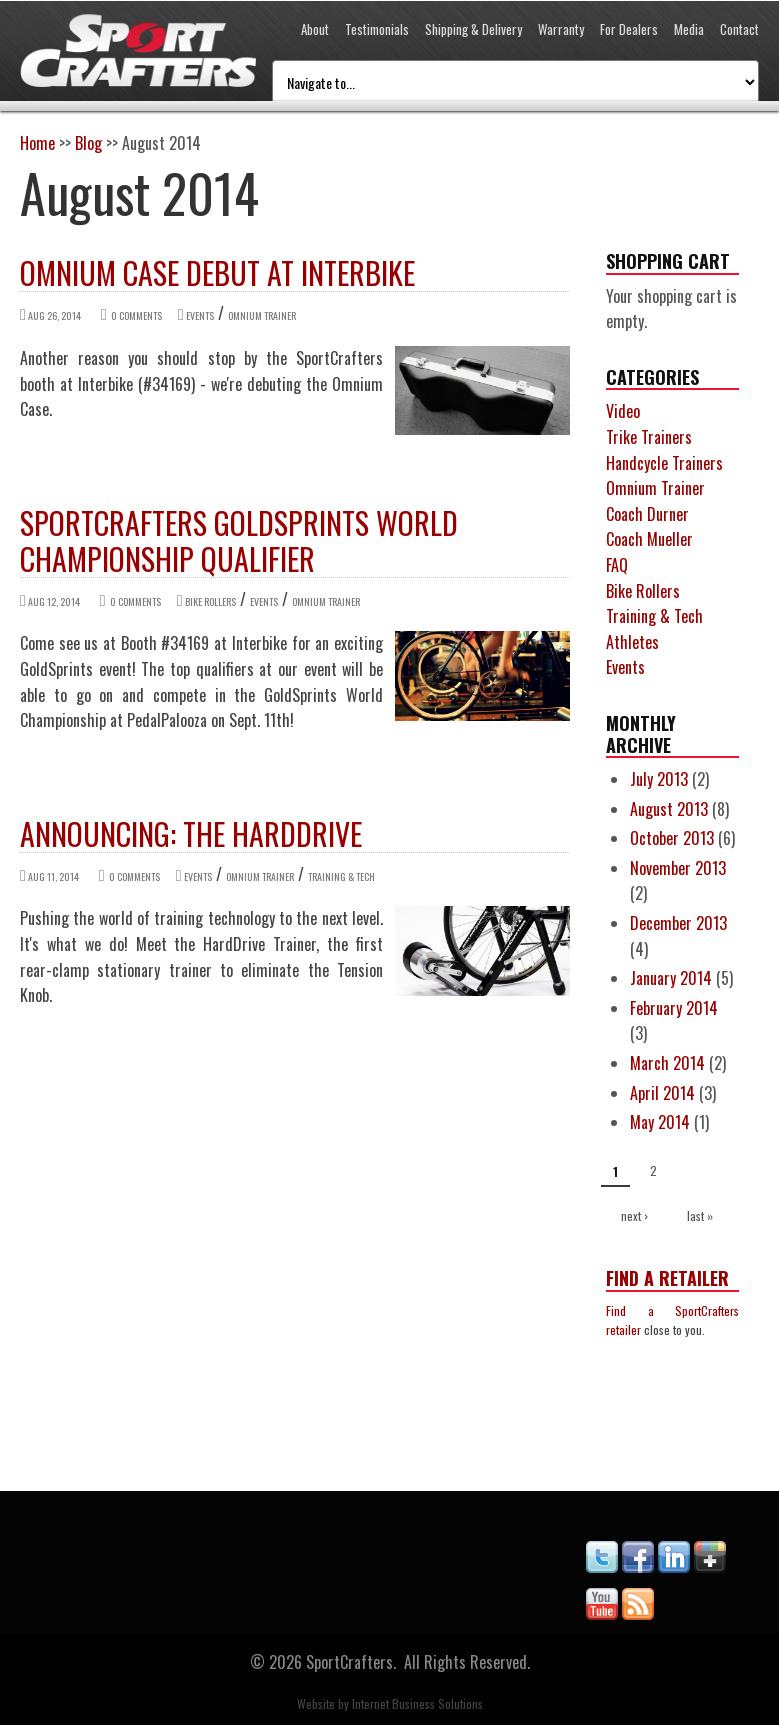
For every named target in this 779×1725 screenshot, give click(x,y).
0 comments (136, 315)
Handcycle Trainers (664, 463)
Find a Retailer (667, 1278)
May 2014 (660, 1122)
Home (37, 143)
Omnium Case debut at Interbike (217, 272)
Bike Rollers (210, 601)
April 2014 (662, 1093)
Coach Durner (647, 514)
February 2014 (674, 1008)
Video (623, 411)
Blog (88, 143)
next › (634, 1215)
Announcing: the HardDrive (191, 833)
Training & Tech (341, 876)
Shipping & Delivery (473, 29)
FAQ (617, 565)
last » (700, 1215)
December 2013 (678, 923)
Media (689, 29)
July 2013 (659, 779)
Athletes (632, 642)
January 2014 (671, 978)
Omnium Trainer (262, 315)
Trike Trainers (649, 437)
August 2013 (669, 809)
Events (200, 315)
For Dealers (629, 29)
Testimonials (377, 29)
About (315, 29)
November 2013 (678, 868)
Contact (739, 29)
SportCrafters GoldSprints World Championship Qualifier (239, 540)
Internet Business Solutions (417, 1703)
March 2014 (667, 1063)
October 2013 (672, 838)
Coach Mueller (649, 539)
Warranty (561, 29)
